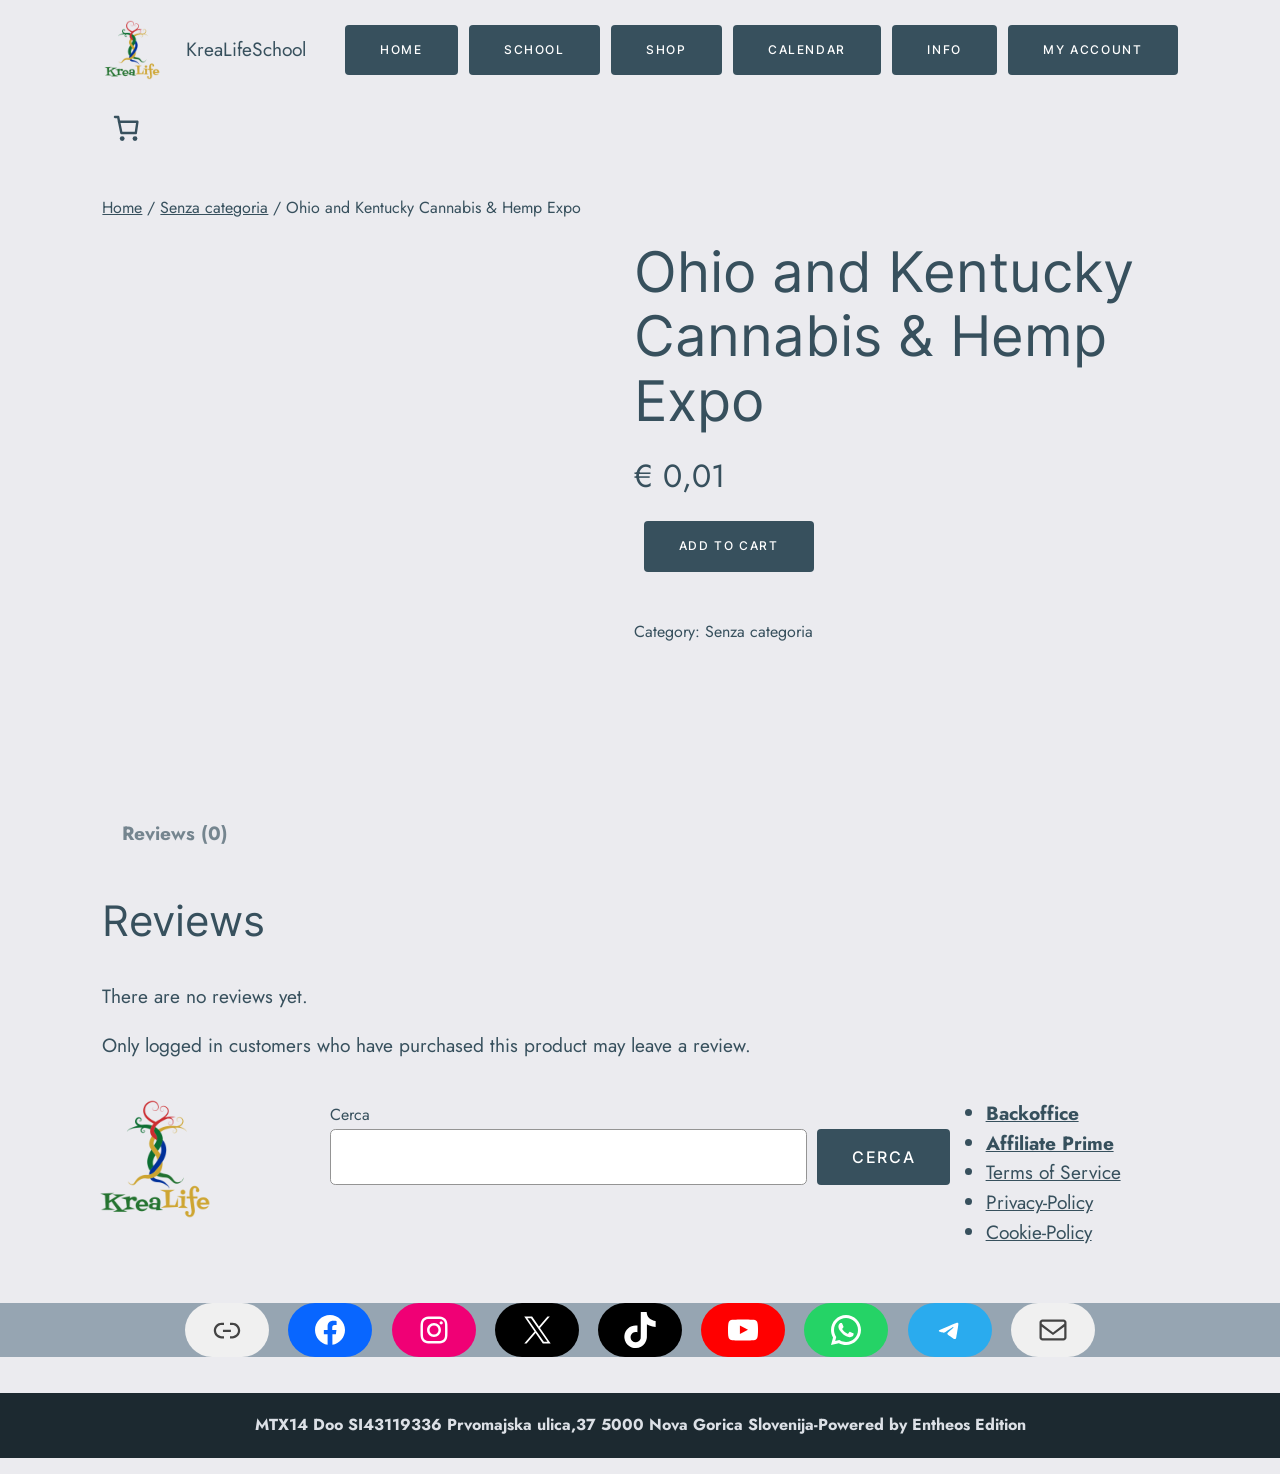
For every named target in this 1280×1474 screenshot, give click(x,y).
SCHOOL (534, 49)
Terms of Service (1053, 1172)
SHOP (666, 49)
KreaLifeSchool (246, 49)
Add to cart (729, 545)
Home (122, 207)
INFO (944, 49)
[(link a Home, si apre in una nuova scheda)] (155, 1159)
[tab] (174, 835)
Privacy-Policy (1039, 1202)
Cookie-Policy (1039, 1232)
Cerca (350, 1114)
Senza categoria (214, 207)
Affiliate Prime (1050, 1143)
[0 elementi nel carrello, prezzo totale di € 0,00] (126, 128)
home (401, 49)
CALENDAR (807, 49)
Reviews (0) (175, 833)
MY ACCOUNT (1092, 49)
